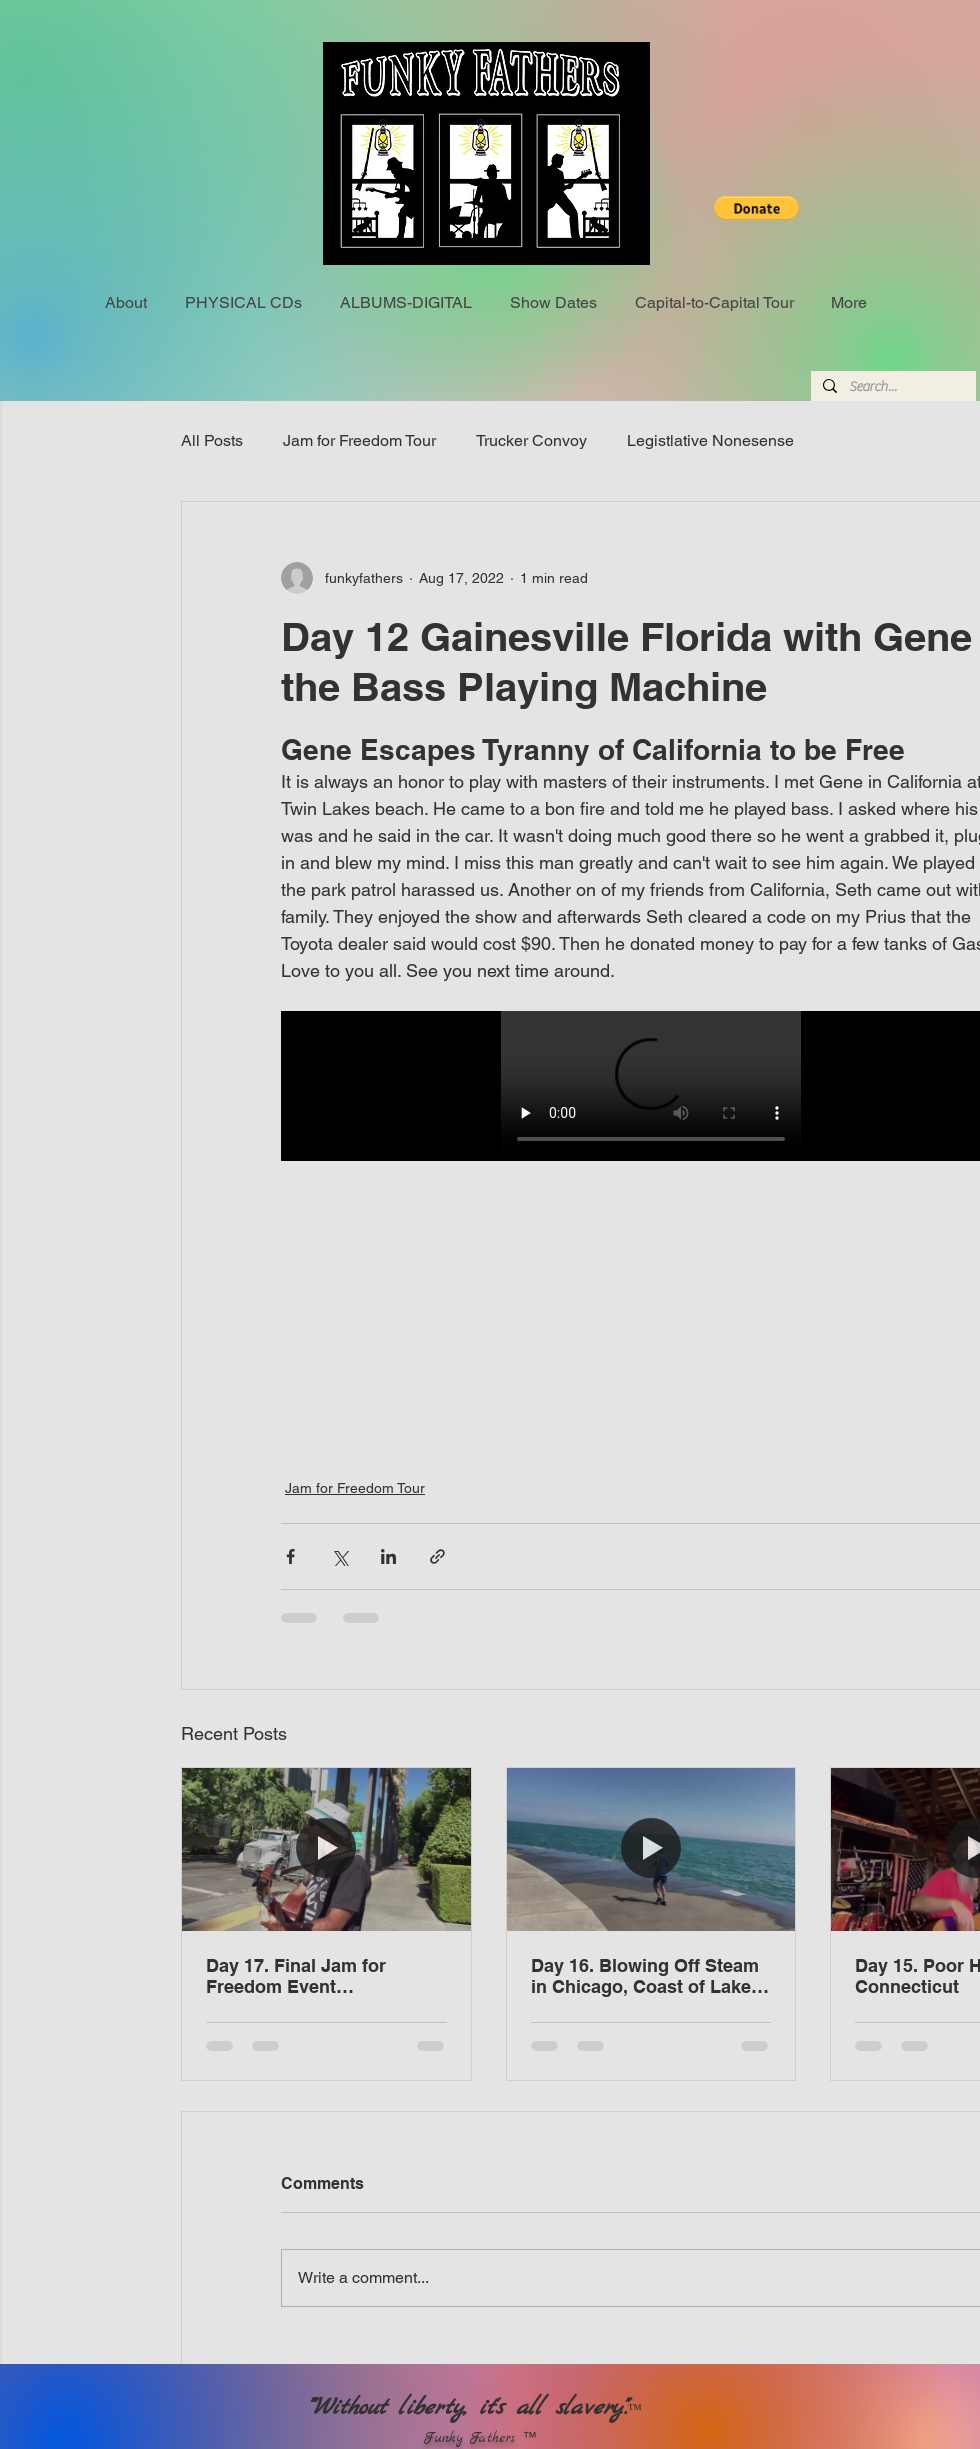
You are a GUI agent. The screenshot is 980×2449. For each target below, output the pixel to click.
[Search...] (891, 387)
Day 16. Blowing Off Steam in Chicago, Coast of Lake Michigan (645, 1976)
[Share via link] (437, 1556)
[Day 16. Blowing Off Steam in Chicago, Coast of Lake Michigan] (651, 1849)
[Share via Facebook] (290, 1556)
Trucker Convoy (531, 440)
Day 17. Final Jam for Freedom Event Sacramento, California (304, 1976)
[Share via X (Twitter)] (339, 1556)
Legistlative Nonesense (710, 440)
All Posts (212, 440)
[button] (756, 208)
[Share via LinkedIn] (388, 1556)
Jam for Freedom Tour (359, 440)
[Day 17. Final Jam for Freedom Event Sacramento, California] (326, 1849)
